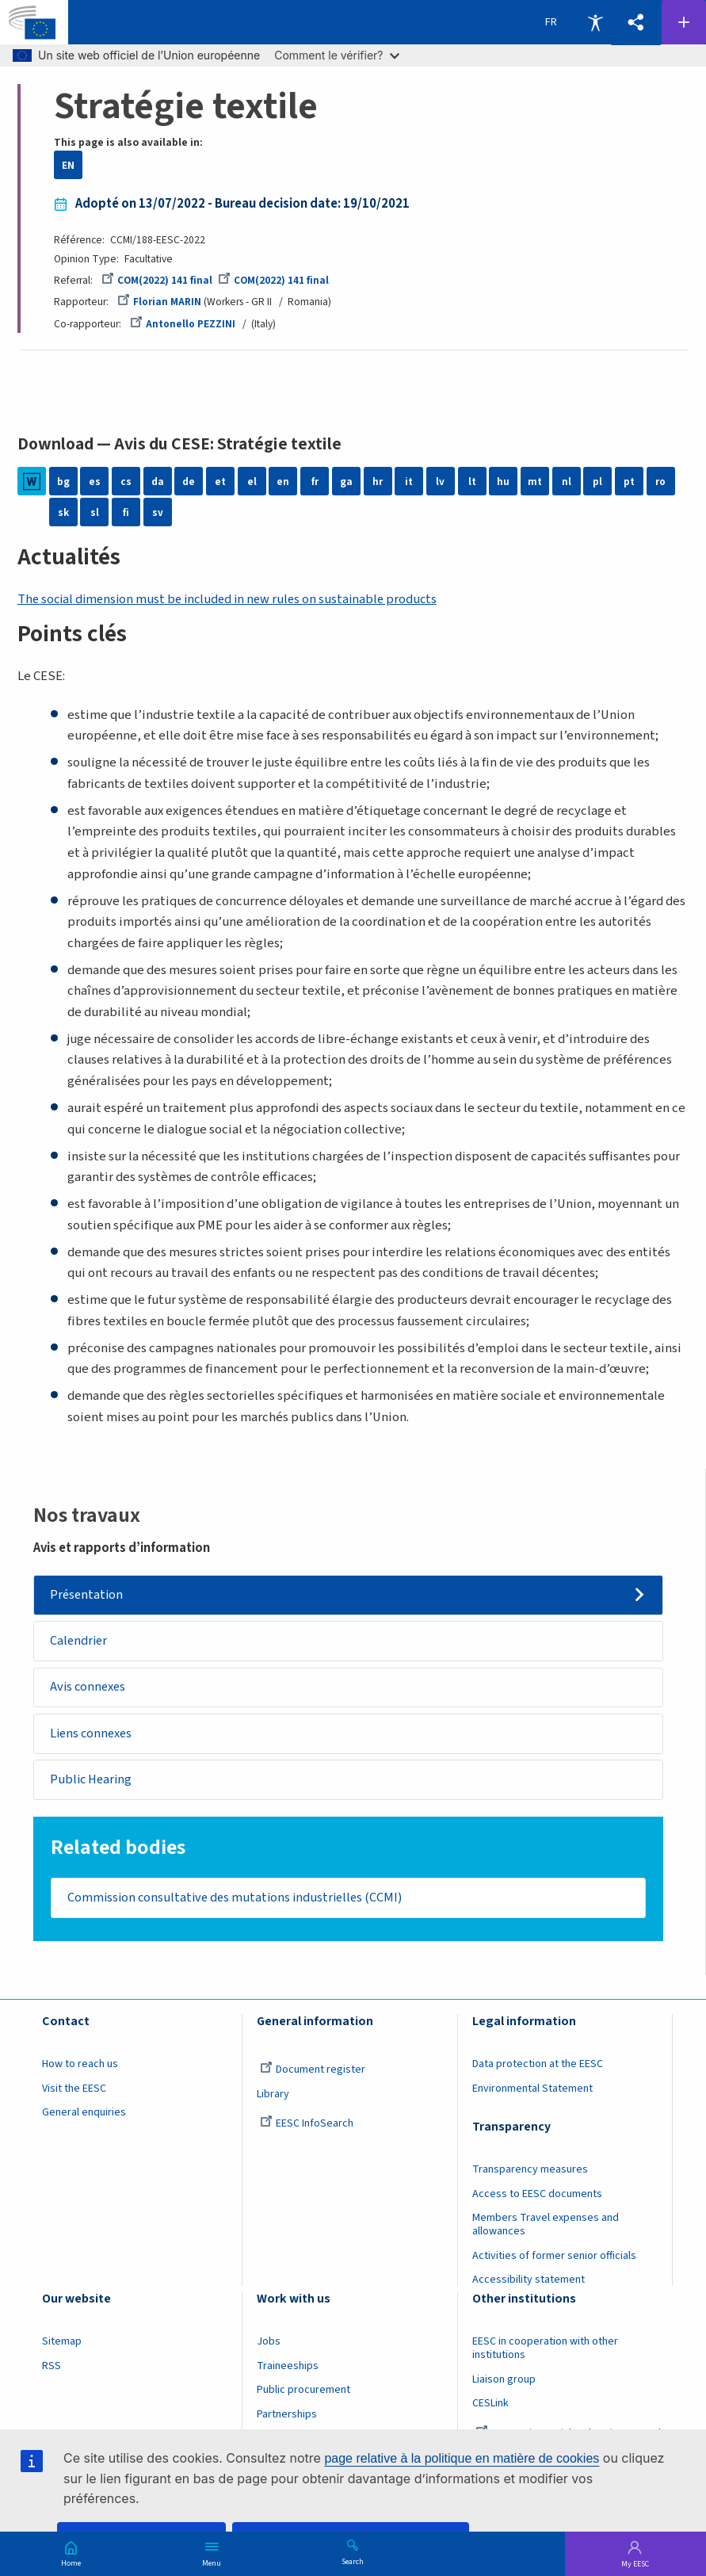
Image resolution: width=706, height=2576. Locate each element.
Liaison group (504, 2386)
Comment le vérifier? (336, 55)
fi (126, 512)
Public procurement (303, 2396)
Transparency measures (530, 2176)
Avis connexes (91, 1689)
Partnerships (287, 2421)
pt (629, 481)
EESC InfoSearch (306, 2130)
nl (566, 481)
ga (346, 481)
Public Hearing (94, 1783)
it (409, 481)
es (95, 481)
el (252, 481)
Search (353, 2561)
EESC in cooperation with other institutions (545, 2354)
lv (440, 481)
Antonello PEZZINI (182, 323)
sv (157, 512)
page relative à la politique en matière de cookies (461, 2458)
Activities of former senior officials (554, 2261)
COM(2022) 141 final (157, 280)
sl (94, 512)
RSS (51, 2372)
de (188, 481)
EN (68, 165)
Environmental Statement (532, 2095)
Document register (312, 2076)
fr (315, 481)
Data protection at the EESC (537, 2070)
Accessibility (595, 22)
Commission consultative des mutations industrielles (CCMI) (239, 1903)
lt (472, 481)
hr (377, 481)
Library (273, 2100)
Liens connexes (94, 1736)
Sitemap (62, 2348)
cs (126, 481)
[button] (635, 22)
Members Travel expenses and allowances (545, 2230)
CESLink (490, 2409)
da (157, 481)
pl (597, 481)
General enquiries (84, 2119)
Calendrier (81, 1642)
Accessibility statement (528, 2286)
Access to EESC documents (537, 2200)
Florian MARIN (159, 301)
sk (63, 512)
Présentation (89, 1595)
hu (503, 481)
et (220, 481)
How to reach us (80, 2070)
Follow (684, 22)
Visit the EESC (74, 2095)
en (283, 481)
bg (63, 481)
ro (660, 481)
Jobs (268, 2348)
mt (535, 481)
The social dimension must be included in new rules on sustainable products (233, 599)
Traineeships (288, 2372)
